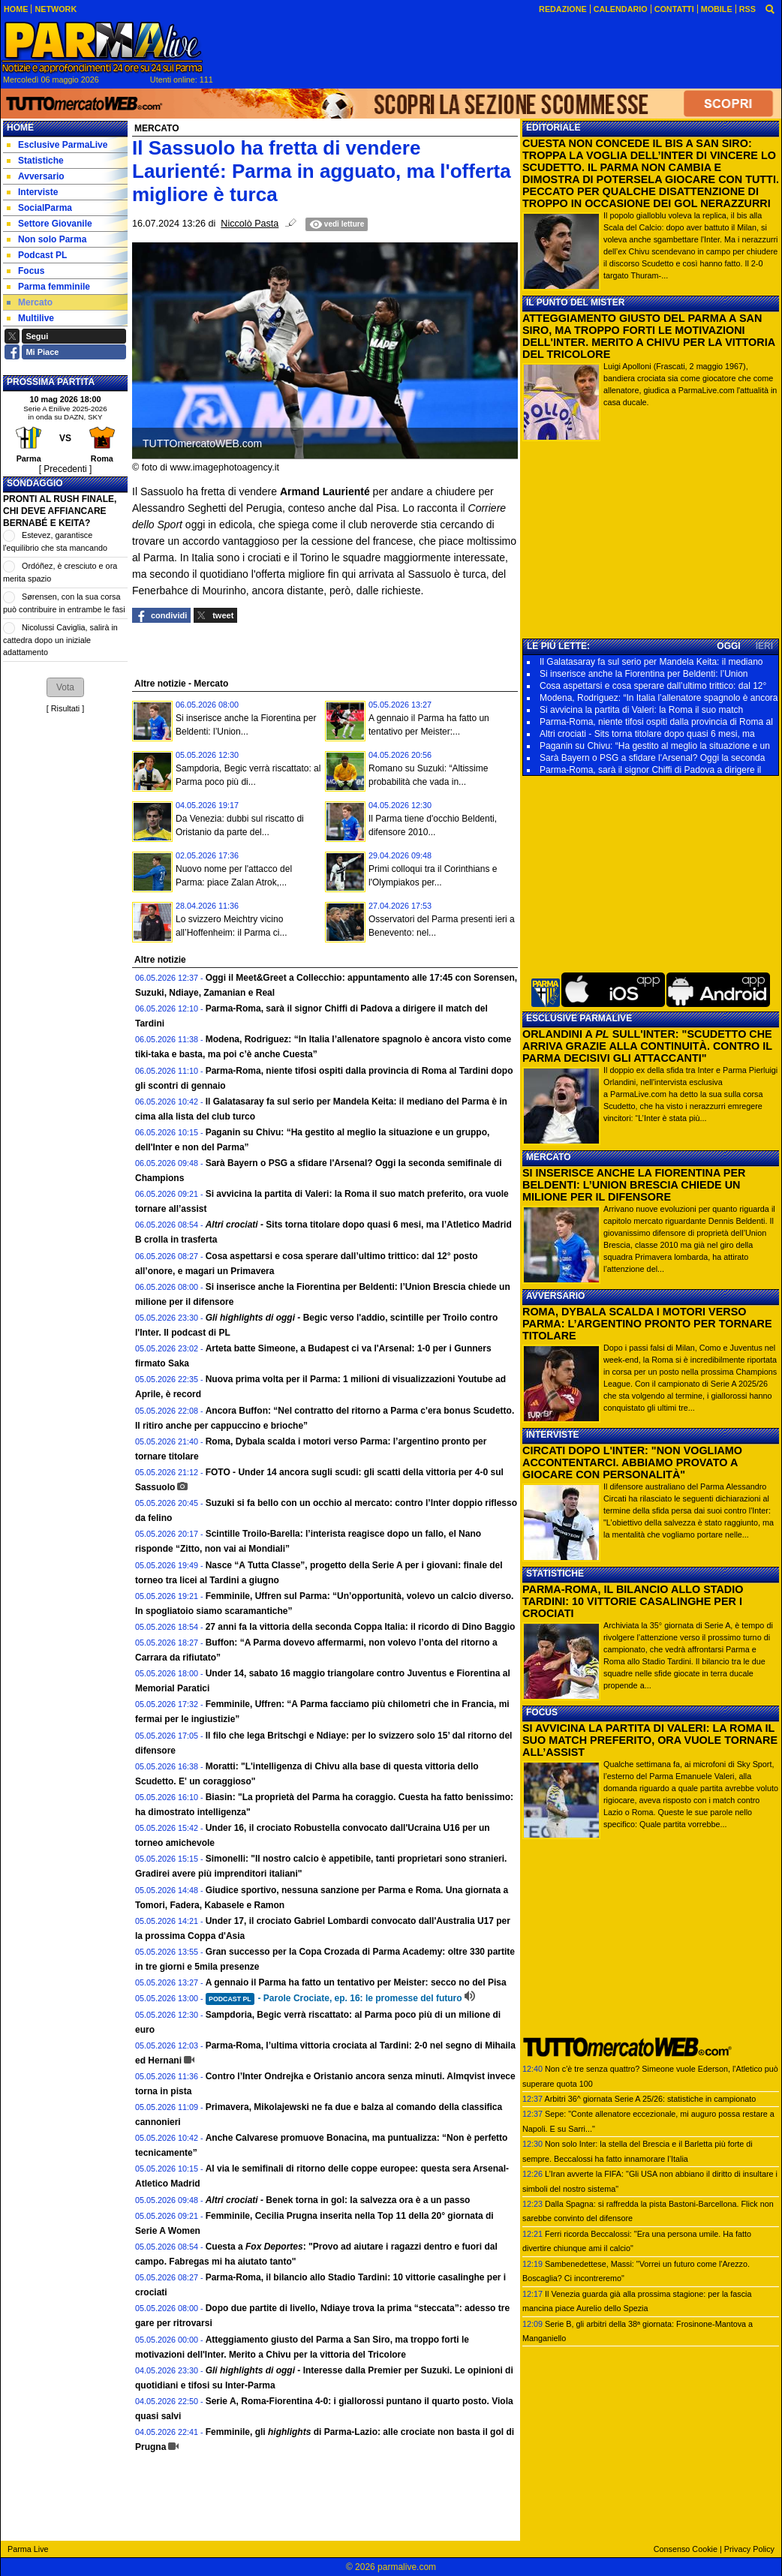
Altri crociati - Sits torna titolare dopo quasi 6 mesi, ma (647, 734)
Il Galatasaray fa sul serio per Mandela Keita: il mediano (651, 662)
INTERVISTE (552, 1434)
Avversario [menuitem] (36, 176)
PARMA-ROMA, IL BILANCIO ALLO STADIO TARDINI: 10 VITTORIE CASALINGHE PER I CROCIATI (632, 1601)
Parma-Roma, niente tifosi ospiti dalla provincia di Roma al (656, 722)
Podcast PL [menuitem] (37, 255)
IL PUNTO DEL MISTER (575, 302)
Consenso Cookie (685, 2548)
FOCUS (542, 1712)
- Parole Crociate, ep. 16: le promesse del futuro (334, 1998)
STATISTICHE (555, 1573)
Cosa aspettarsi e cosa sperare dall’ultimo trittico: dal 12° (653, 686)
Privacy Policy (749, 2548)
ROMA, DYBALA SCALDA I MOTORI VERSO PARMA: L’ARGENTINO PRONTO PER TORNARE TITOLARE (647, 1324)
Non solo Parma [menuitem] (46, 239)
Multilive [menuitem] (30, 318)
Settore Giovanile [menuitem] (49, 223)
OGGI (728, 646)
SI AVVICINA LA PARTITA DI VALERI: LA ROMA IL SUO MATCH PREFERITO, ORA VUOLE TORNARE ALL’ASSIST (649, 1740)
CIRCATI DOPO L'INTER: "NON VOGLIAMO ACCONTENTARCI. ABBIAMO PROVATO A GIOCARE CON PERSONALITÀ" (632, 1462)
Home (20, 127)
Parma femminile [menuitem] (48, 286)
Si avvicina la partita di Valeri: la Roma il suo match (641, 710)
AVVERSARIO (555, 1296)
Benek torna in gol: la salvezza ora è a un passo (338, 2200)
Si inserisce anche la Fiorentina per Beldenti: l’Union (643, 674)
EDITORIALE (553, 127)
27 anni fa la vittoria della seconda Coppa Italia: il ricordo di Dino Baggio (361, 1627)
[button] (65, 687)
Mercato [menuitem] (30, 302)
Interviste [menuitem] (32, 192)
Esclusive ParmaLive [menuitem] (57, 145)
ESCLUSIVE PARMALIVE (579, 1018)
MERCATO (548, 1157)
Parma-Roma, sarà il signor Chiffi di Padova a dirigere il (650, 770)
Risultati (65, 708)
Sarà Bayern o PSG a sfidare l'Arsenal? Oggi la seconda (652, 758)
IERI (764, 646)
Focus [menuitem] (25, 271)
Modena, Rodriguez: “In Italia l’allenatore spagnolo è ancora (659, 698)
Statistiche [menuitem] (35, 160)
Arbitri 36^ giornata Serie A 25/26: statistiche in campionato (650, 2098)
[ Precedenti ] (65, 469)
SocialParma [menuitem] (39, 208)
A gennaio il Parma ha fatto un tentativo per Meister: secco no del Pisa (356, 1982)
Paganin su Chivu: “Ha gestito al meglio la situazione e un (655, 746)
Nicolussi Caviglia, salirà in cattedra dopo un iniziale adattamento (60, 640)
